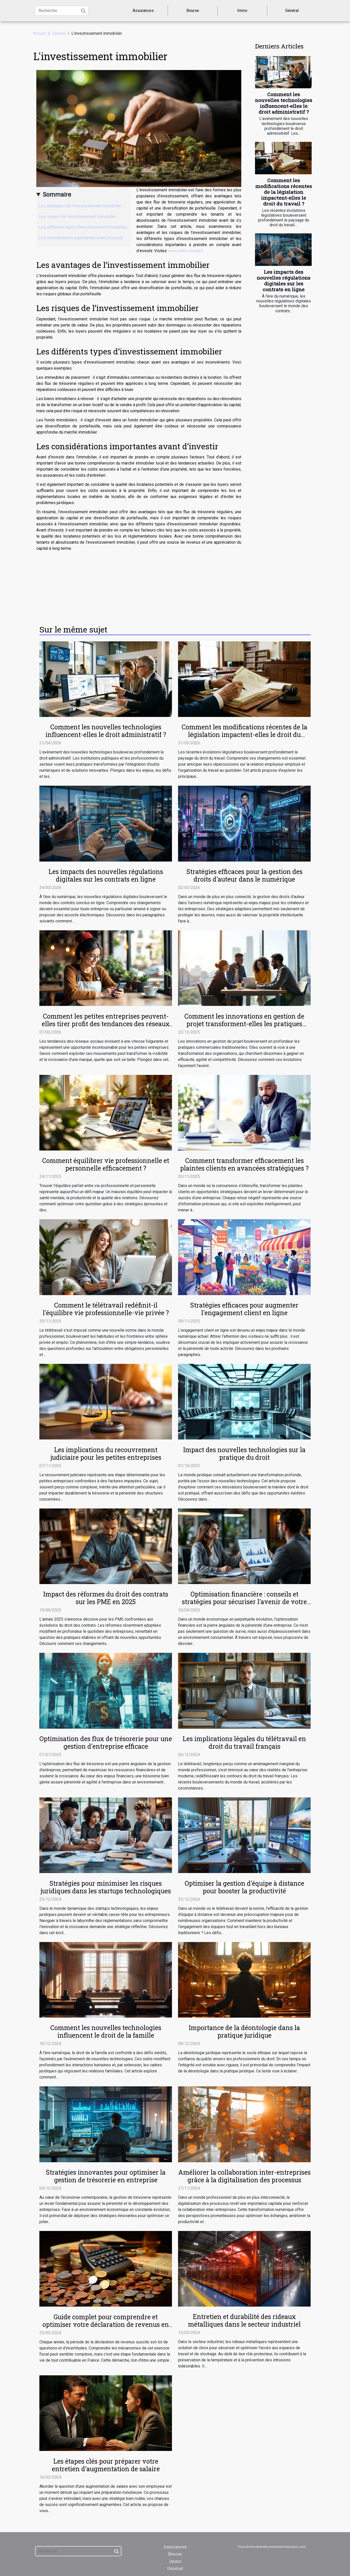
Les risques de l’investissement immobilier (77, 216)
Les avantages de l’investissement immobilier (80, 205)
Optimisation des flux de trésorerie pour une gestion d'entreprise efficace (105, 1742)
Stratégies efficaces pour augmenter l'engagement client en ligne (244, 1309)
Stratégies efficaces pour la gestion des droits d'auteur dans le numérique (244, 875)
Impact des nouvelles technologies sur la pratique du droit (244, 1454)
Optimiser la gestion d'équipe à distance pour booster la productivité (244, 1887)
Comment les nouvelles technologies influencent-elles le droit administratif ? (283, 103)
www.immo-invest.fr (185, 250)
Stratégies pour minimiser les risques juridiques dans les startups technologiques (105, 1887)
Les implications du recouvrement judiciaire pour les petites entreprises (105, 1454)
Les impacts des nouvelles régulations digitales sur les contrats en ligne (283, 281)
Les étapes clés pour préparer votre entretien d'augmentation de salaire (106, 2465)
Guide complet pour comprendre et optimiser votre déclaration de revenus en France (105, 2324)
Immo (242, 10)
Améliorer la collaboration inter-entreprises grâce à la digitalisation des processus (244, 2176)
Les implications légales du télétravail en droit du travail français (244, 1742)
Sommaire (57, 194)
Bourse (192, 10)
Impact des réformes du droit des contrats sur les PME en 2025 (105, 1598)
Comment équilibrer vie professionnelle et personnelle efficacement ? (105, 1164)
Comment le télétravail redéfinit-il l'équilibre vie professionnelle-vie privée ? (106, 1309)
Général (292, 10)
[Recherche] (61, 10)
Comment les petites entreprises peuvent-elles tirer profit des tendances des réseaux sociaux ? (106, 1024)
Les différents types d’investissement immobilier (83, 227)
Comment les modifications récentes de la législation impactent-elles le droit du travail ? (283, 192)
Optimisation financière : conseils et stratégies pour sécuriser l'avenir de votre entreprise (244, 1601)
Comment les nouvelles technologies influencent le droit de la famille (105, 2031)
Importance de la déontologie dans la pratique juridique (244, 2031)
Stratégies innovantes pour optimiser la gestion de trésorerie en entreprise (106, 2176)
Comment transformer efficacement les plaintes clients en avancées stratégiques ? (244, 1164)
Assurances (143, 10)
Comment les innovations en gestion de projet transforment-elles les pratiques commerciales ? (244, 1024)
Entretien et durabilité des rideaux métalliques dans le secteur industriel (244, 2320)
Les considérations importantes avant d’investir (81, 237)
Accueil (39, 33)
